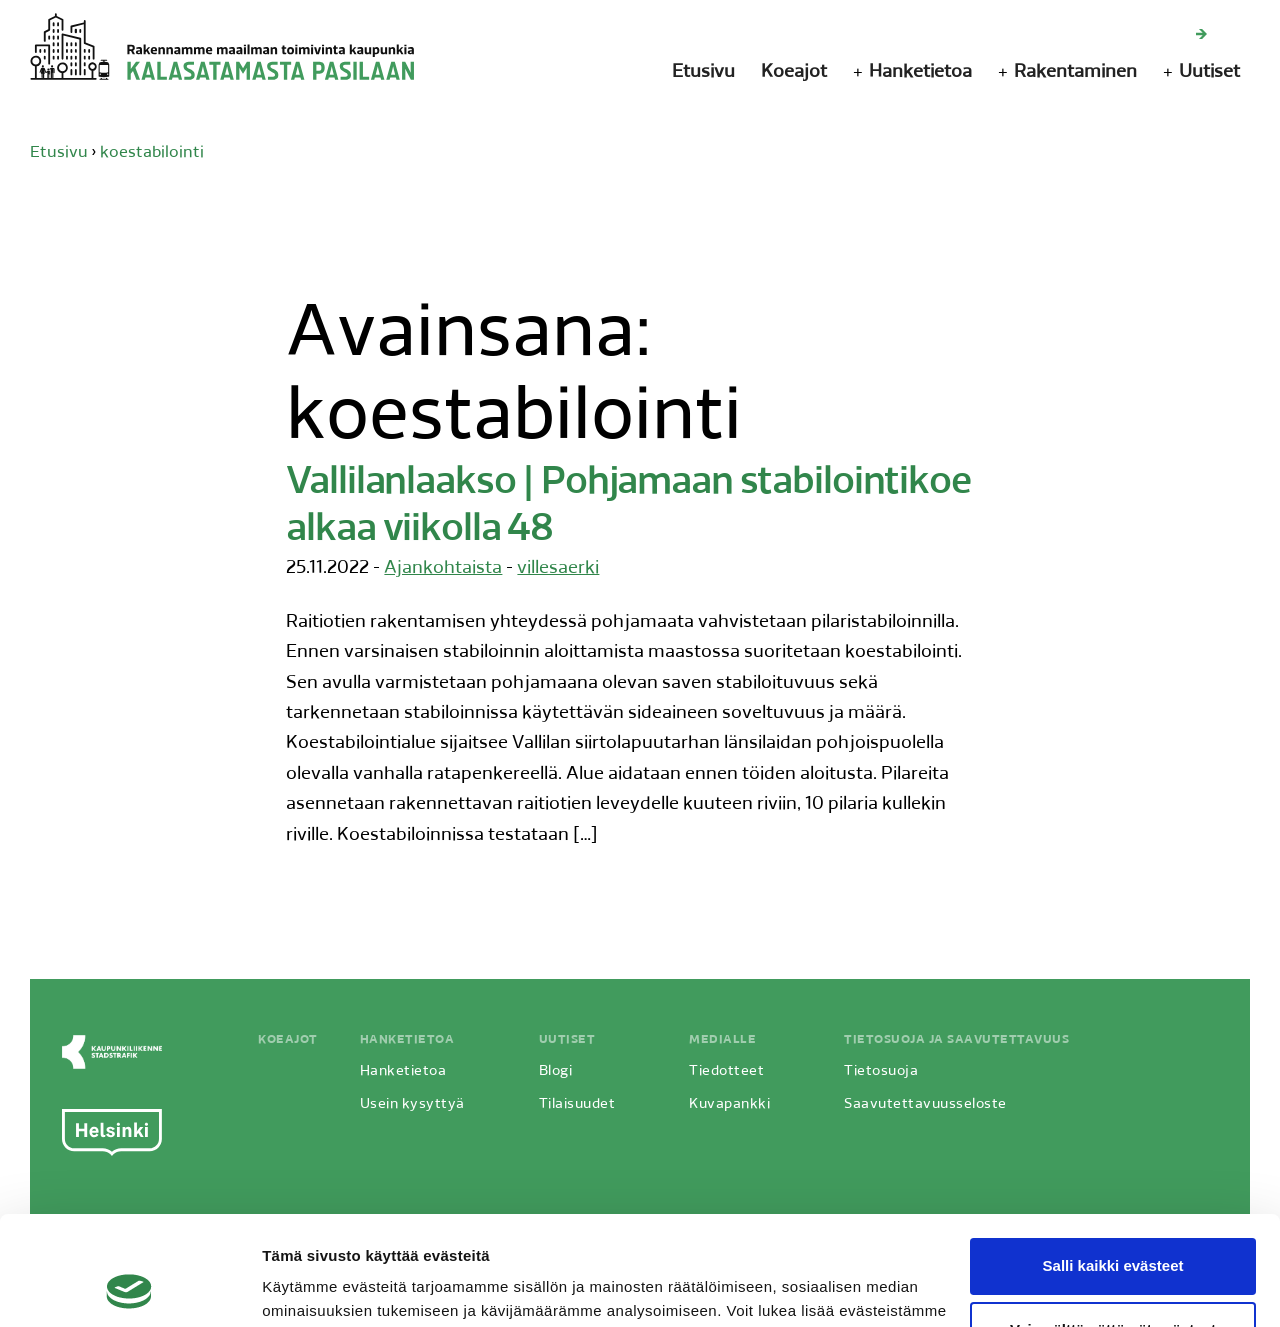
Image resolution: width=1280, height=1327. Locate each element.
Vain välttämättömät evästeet (1113, 1227)
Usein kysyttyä (412, 1104)
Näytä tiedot (305, 1287)
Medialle (722, 1040)
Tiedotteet (726, 1071)
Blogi (556, 1071)
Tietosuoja (881, 1071)
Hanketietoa (920, 72)
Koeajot (794, 72)
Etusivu (703, 72)
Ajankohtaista (443, 568)
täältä (283, 1232)
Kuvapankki (729, 1104)
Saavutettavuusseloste (925, 1104)
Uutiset (1209, 72)
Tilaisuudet (577, 1104)
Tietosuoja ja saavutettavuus (956, 1040)
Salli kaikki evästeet (1113, 1163)
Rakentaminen (1075, 72)
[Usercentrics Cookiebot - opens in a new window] (129, 1288)
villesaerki (558, 568)
